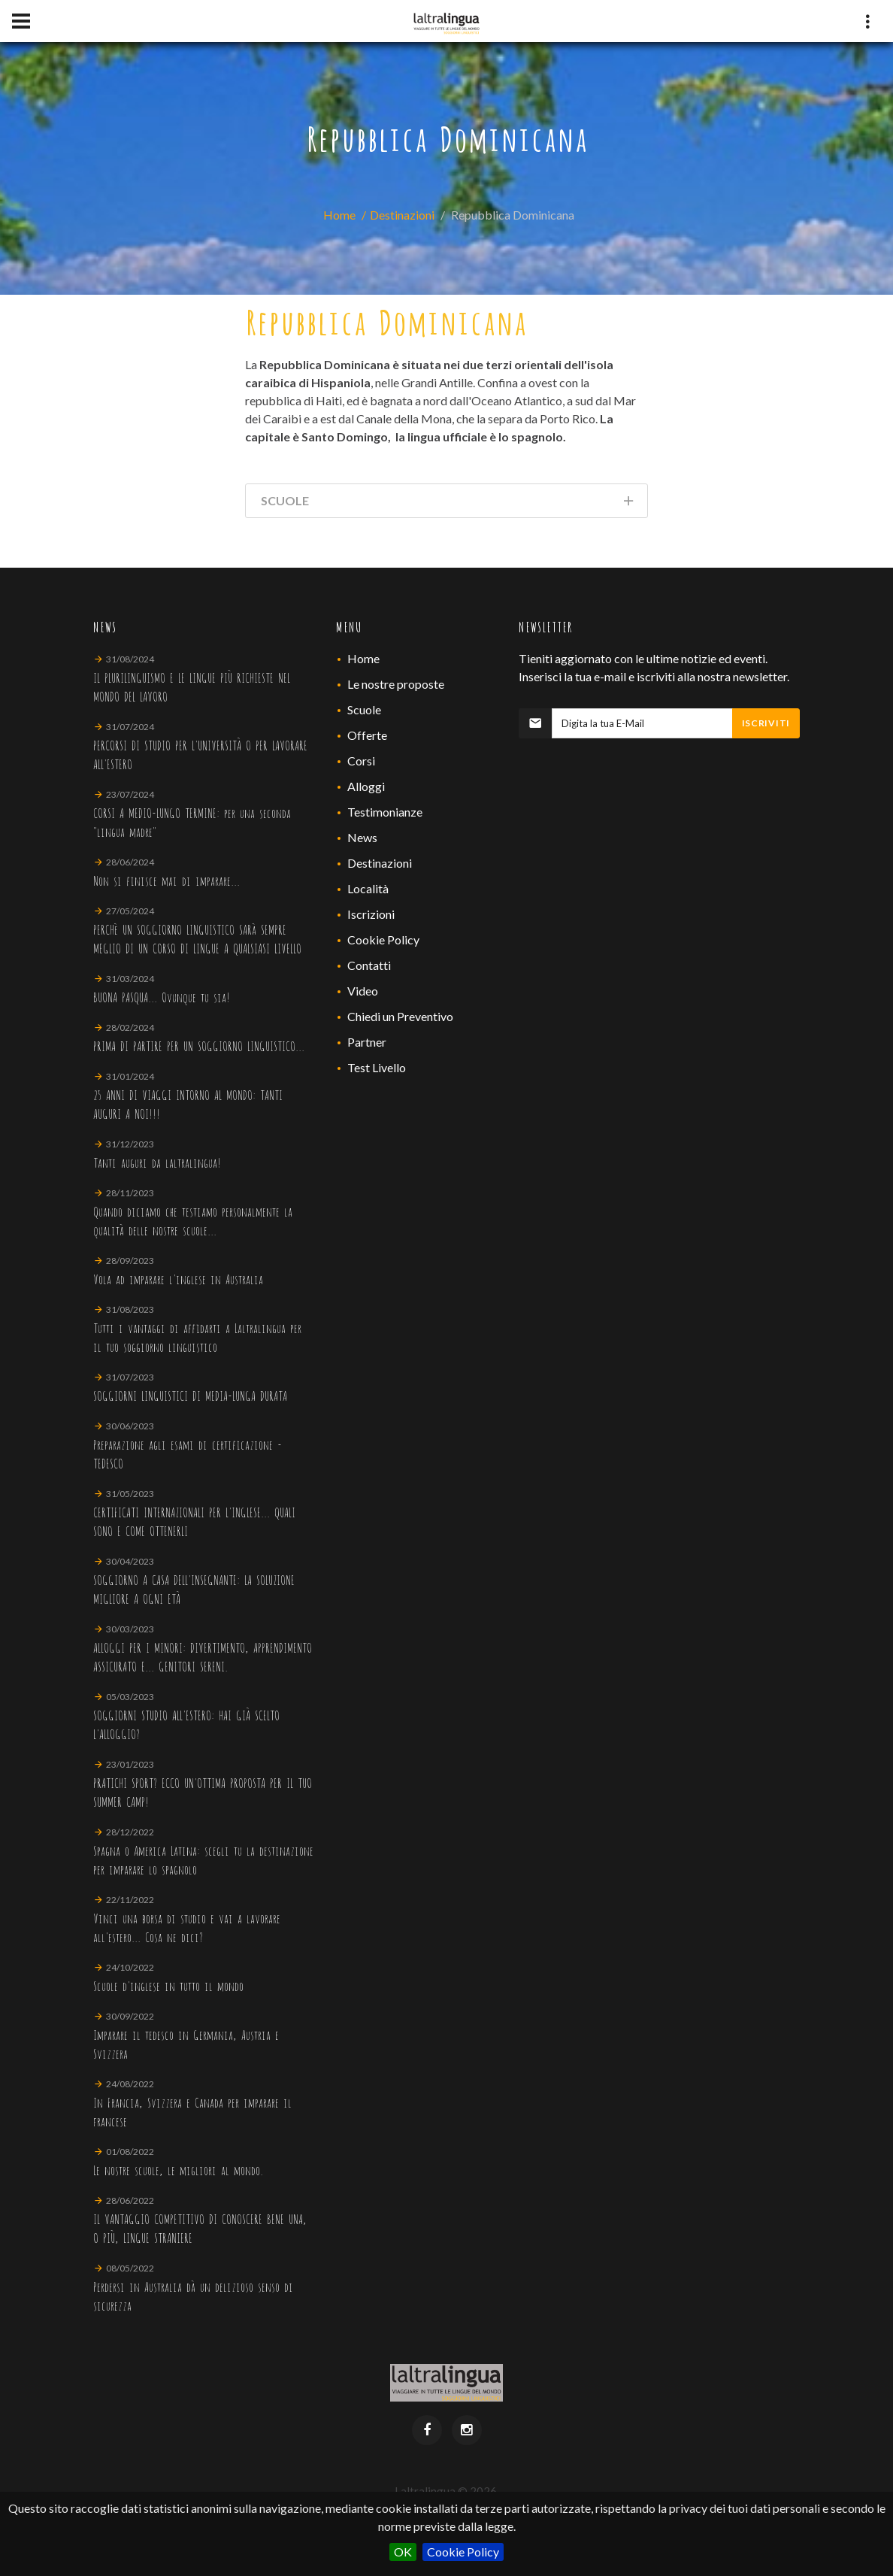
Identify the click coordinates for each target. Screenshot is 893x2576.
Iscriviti (766, 723)
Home (339, 215)
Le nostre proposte (395, 684)
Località (368, 888)
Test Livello (376, 1067)
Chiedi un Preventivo (400, 1016)
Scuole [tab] (448, 503)
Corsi (361, 760)
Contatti (369, 965)
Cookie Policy (463, 2551)
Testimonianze (384, 812)
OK (403, 2551)
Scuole (364, 709)
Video (362, 990)
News (362, 837)
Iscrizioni (371, 914)
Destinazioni (402, 215)
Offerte (367, 735)
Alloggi (366, 786)
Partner (366, 1042)
